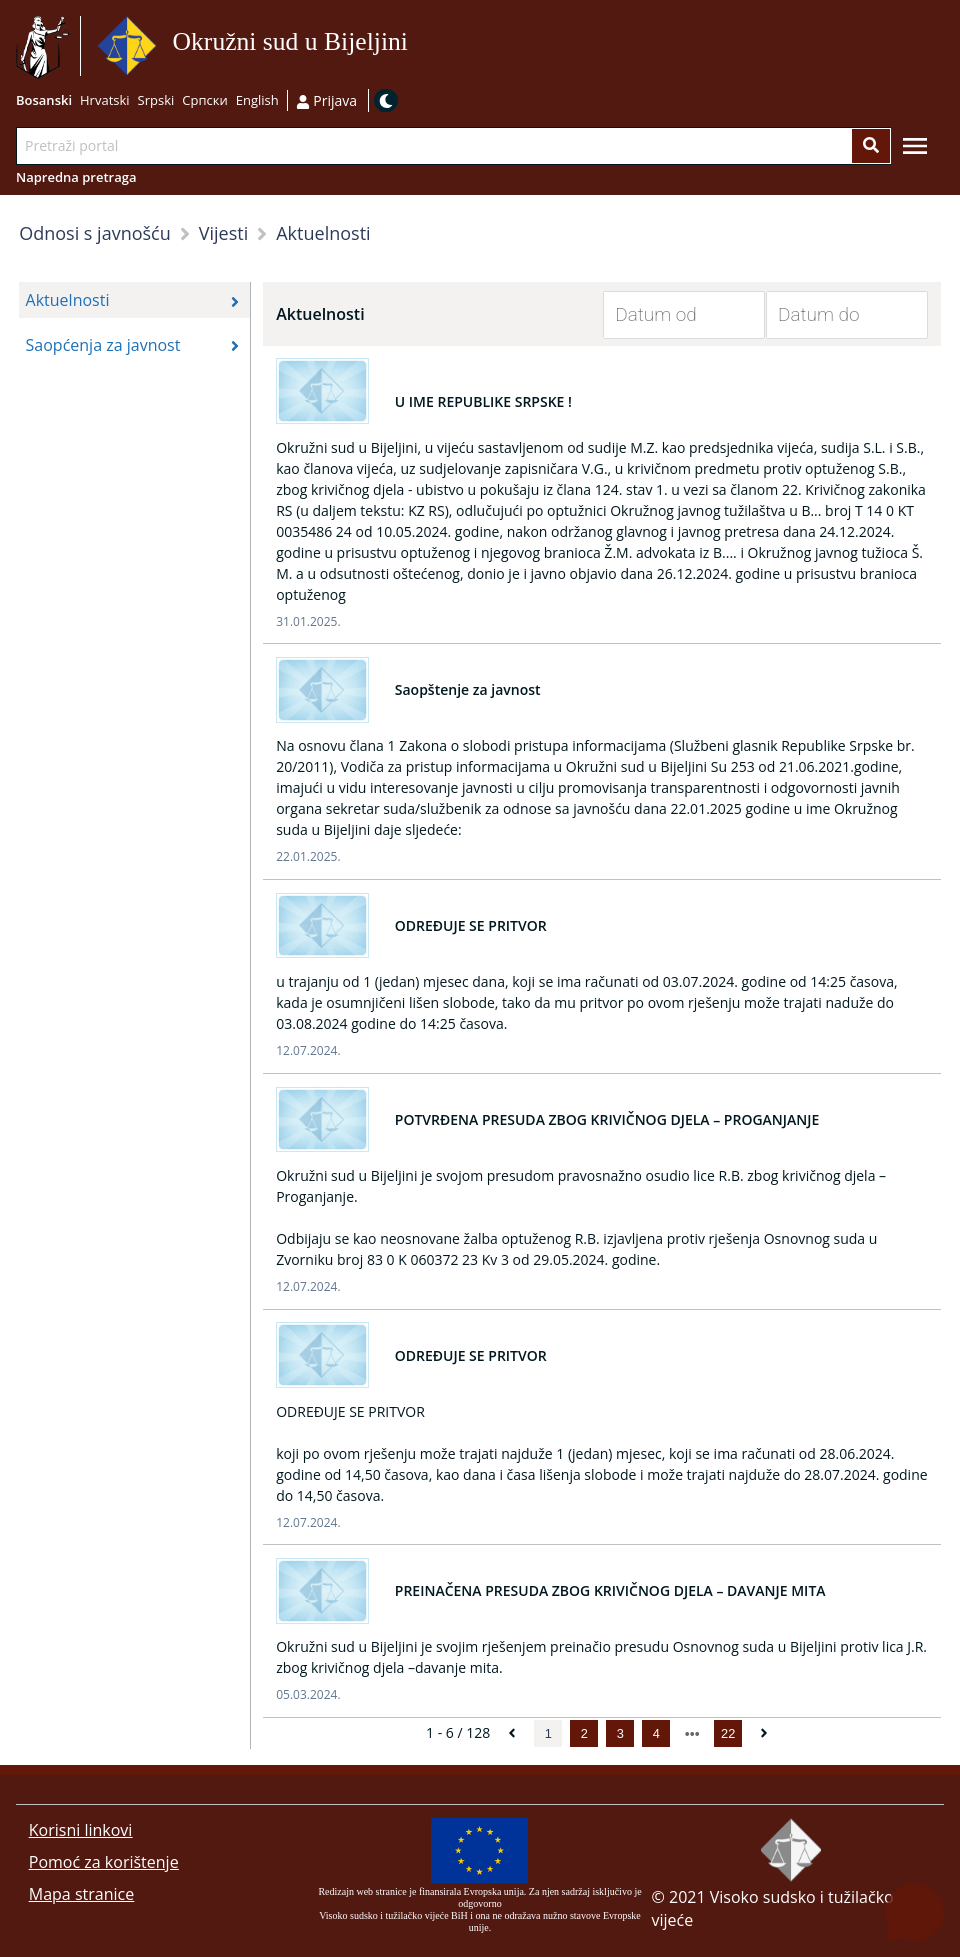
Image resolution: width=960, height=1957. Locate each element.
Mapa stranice (81, 1894)
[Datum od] (669, 315)
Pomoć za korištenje (104, 1862)
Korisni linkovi (81, 1830)
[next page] (692, 1734)
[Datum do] (832, 315)
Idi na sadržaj (414, 46)
